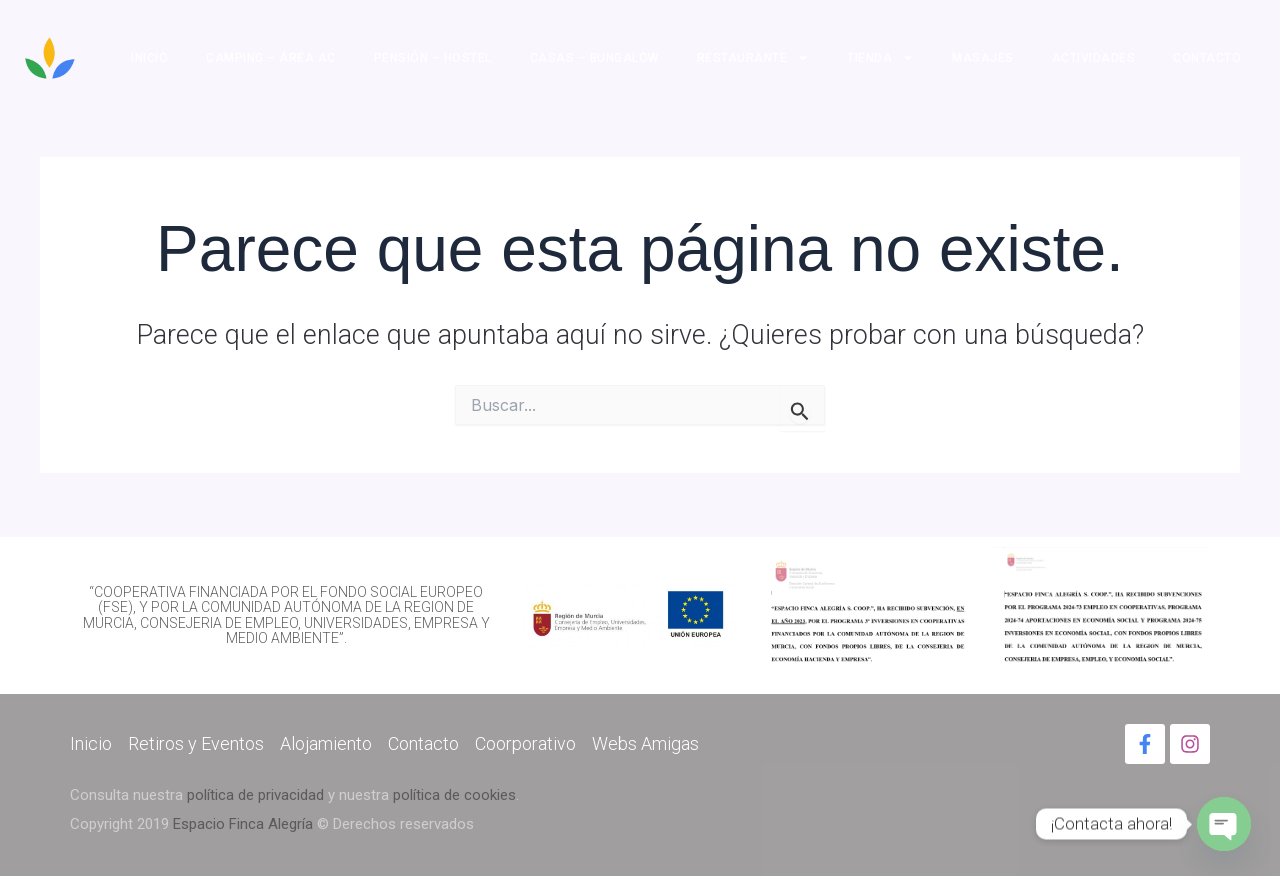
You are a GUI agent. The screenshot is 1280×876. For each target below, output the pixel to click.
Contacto (1207, 58)
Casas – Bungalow (594, 58)
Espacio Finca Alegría (243, 824)
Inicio (149, 58)
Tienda (880, 58)
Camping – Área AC (271, 58)
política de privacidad (255, 795)
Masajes (983, 58)
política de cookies (454, 795)
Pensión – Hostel (433, 58)
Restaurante (753, 58)
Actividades (1094, 58)
